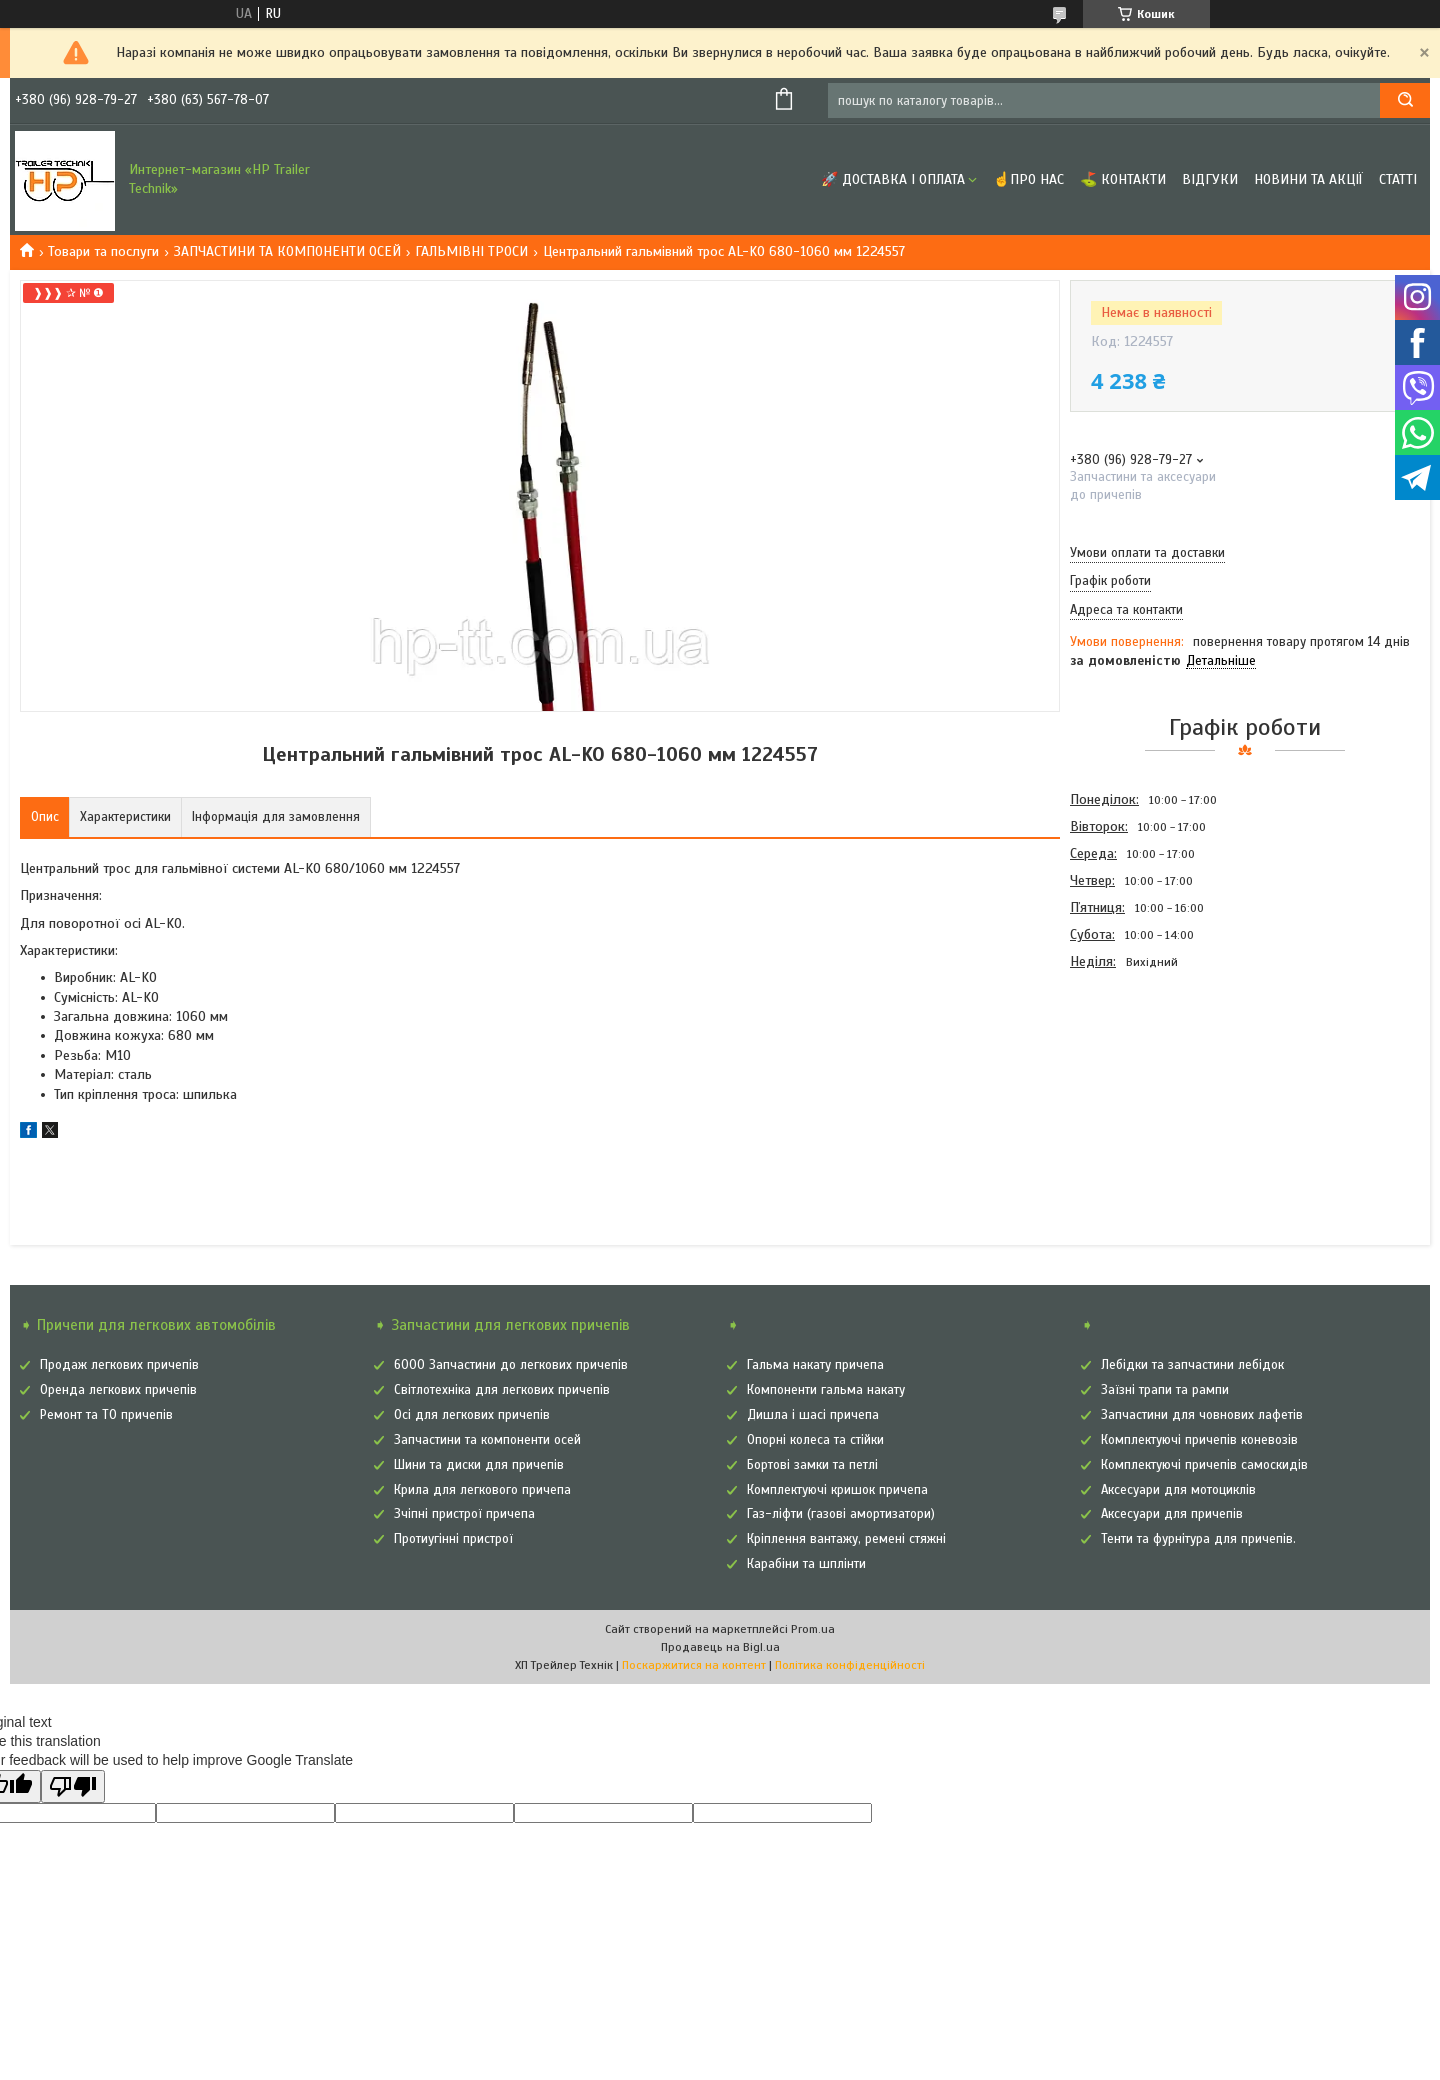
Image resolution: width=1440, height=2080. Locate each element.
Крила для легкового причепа (482, 1490)
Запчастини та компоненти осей (487, 1440)
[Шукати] (1405, 100)
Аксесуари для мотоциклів (1178, 1490)
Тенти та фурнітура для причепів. (1198, 1539)
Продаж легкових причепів (119, 1365)
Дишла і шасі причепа (813, 1415)
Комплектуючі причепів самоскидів (1204, 1465)
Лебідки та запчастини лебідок (1192, 1365)
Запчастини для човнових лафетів (1202, 1415)
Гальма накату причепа (815, 1365)
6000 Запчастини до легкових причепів (511, 1365)
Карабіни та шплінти (806, 1564)
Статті (1398, 179)
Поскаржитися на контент (694, 1665)
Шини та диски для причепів (479, 1465)
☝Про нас (1028, 179)
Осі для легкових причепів (472, 1415)
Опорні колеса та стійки (815, 1440)
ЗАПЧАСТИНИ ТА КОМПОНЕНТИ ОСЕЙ (287, 251)
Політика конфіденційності (850, 1665)
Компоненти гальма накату (826, 1390)
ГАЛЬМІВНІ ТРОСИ (471, 251)
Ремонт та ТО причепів (106, 1415)
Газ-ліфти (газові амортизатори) (841, 1514)
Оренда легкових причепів (118, 1390)
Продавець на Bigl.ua (720, 1647)
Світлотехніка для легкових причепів (502, 1390)
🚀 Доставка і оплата (893, 179)
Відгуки (1210, 179)
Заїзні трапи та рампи (1165, 1390)
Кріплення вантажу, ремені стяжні (846, 1539)
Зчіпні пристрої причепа (464, 1514)
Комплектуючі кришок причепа (837, 1490)
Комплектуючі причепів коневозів (1199, 1440)
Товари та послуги (103, 251)
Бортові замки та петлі (812, 1465)
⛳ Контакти (1123, 179)
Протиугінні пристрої (453, 1539)
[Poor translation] (73, 1786)
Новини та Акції (1308, 179)
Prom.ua (813, 1629)
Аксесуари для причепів (1172, 1514)
